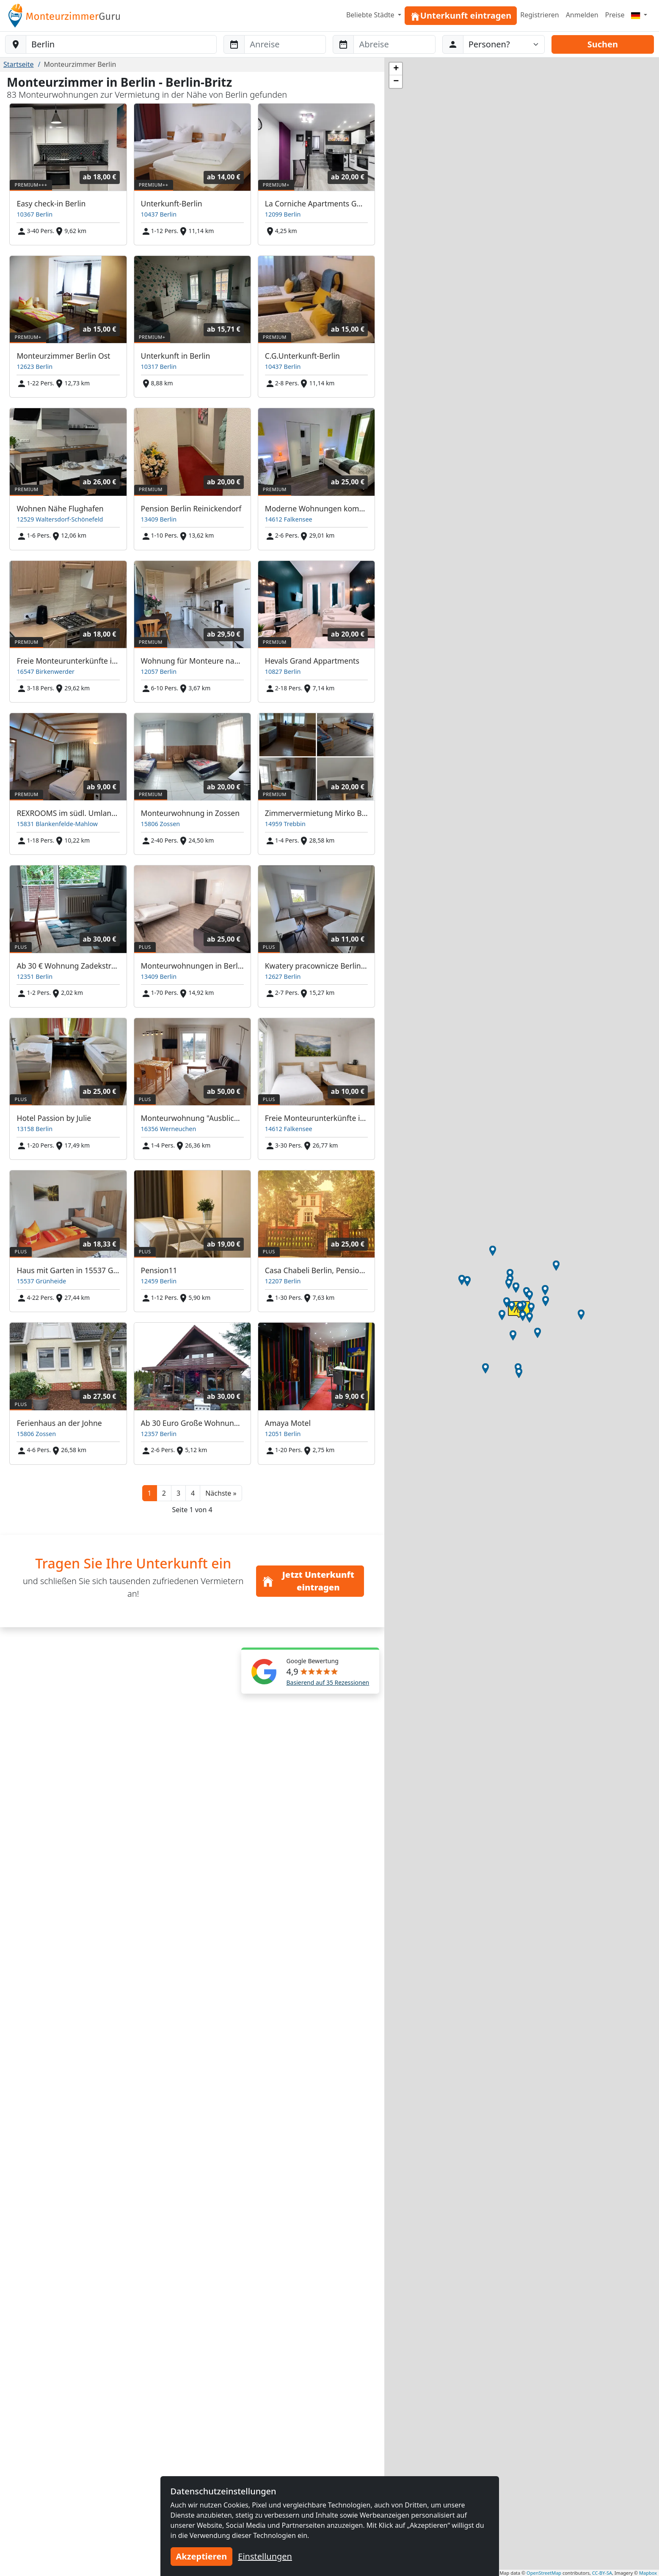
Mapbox (648, 2573)
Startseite (18, 64)
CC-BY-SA (602, 2573)
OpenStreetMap (544, 2573)
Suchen (602, 44)
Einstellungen (265, 2556)
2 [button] (164, 1493)
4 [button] (193, 1493)
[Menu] (639, 14)
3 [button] (178, 1493)
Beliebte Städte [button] (371, 14)
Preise (615, 14)
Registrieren (539, 14)
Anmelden (582, 14)
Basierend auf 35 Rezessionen (328, 1682)
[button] (221, 1493)
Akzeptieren (201, 2556)
